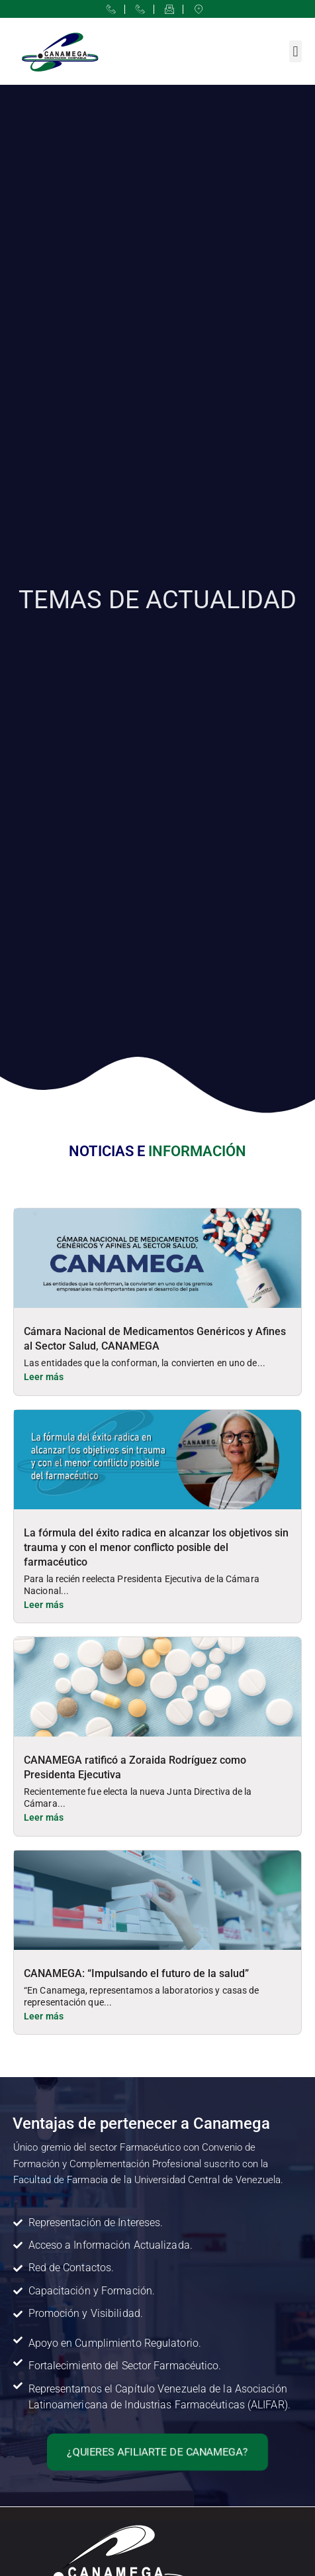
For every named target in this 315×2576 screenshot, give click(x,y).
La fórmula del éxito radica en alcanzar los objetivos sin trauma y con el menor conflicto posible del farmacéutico (156, 1547)
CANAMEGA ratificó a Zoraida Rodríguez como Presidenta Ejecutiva (135, 1767)
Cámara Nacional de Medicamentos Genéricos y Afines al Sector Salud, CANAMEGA (155, 1338)
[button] (295, 51)
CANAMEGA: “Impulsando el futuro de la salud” (136, 1973)
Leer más (44, 1376)
